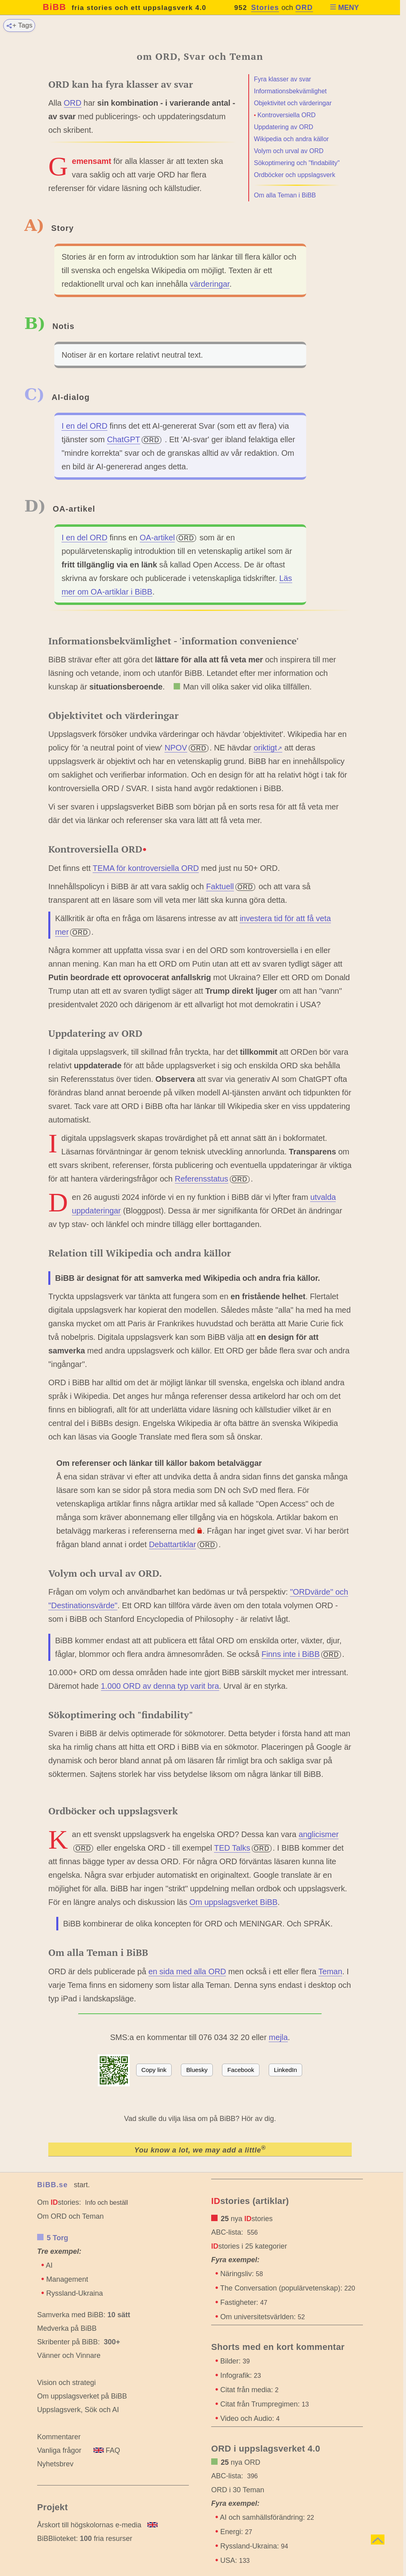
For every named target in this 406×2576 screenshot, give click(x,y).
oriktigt (268, 747)
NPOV (175, 747)
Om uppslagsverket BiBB (233, 1902)
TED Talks (232, 1847)
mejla (278, 2037)
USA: (235, 2560)
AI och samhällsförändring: (267, 2517)
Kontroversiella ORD (286, 115)
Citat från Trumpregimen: (264, 2404)
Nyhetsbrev (55, 2464)
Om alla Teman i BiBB (285, 195)
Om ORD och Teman (70, 2216)
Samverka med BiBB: (71, 2315)
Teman (331, 1971)
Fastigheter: (243, 2302)
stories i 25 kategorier (249, 2246)
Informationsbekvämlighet (290, 91)
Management (67, 2279)
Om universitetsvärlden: (262, 2317)
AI (49, 2265)
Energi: (236, 2532)
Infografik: (240, 2375)
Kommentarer (59, 2437)
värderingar (209, 284)
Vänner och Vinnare (69, 2355)
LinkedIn (285, 2069)
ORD (304, 8)
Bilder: (235, 2361)
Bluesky (197, 2069)
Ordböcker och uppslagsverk (294, 174)
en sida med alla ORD (187, 1971)
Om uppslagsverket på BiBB (82, 2396)
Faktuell (220, 886)
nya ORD (240, 2462)
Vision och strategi (66, 2383)
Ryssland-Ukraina (74, 2293)
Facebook (240, 2069)
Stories (265, 8)
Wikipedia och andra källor (291, 139)
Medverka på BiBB (67, 2328)
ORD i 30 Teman (237, 2490)
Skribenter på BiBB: (78, 2342)
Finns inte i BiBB (290, 1654)
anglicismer (319, 1834)
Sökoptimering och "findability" (297, 163)
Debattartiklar (172, 1544)
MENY (344, 8)
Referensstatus (201, 1178)
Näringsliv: (241, 2274)
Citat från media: (249, 2390)
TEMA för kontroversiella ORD (146, 868)
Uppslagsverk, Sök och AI (78, 2410)
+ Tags (19, 25)
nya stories (247, 2219)
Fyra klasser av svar (282, 79)
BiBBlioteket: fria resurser (84, 2539)
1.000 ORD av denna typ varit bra (160, 1686)
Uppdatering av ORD (283, 127)
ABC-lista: (227, 2232)
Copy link (153, 2069)
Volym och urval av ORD (288, 151)
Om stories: (59, 2202)
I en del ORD (84, 425)
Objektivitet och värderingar (293, 103)
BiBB (124, 7)
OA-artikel (157, 537)
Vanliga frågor (59, 2450)
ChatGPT (123, 439)
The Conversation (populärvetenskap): (287, 2288)
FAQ (106, 2450)
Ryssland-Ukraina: (254, 2546)
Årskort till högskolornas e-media (89, 2525)
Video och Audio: (250, 2418)
